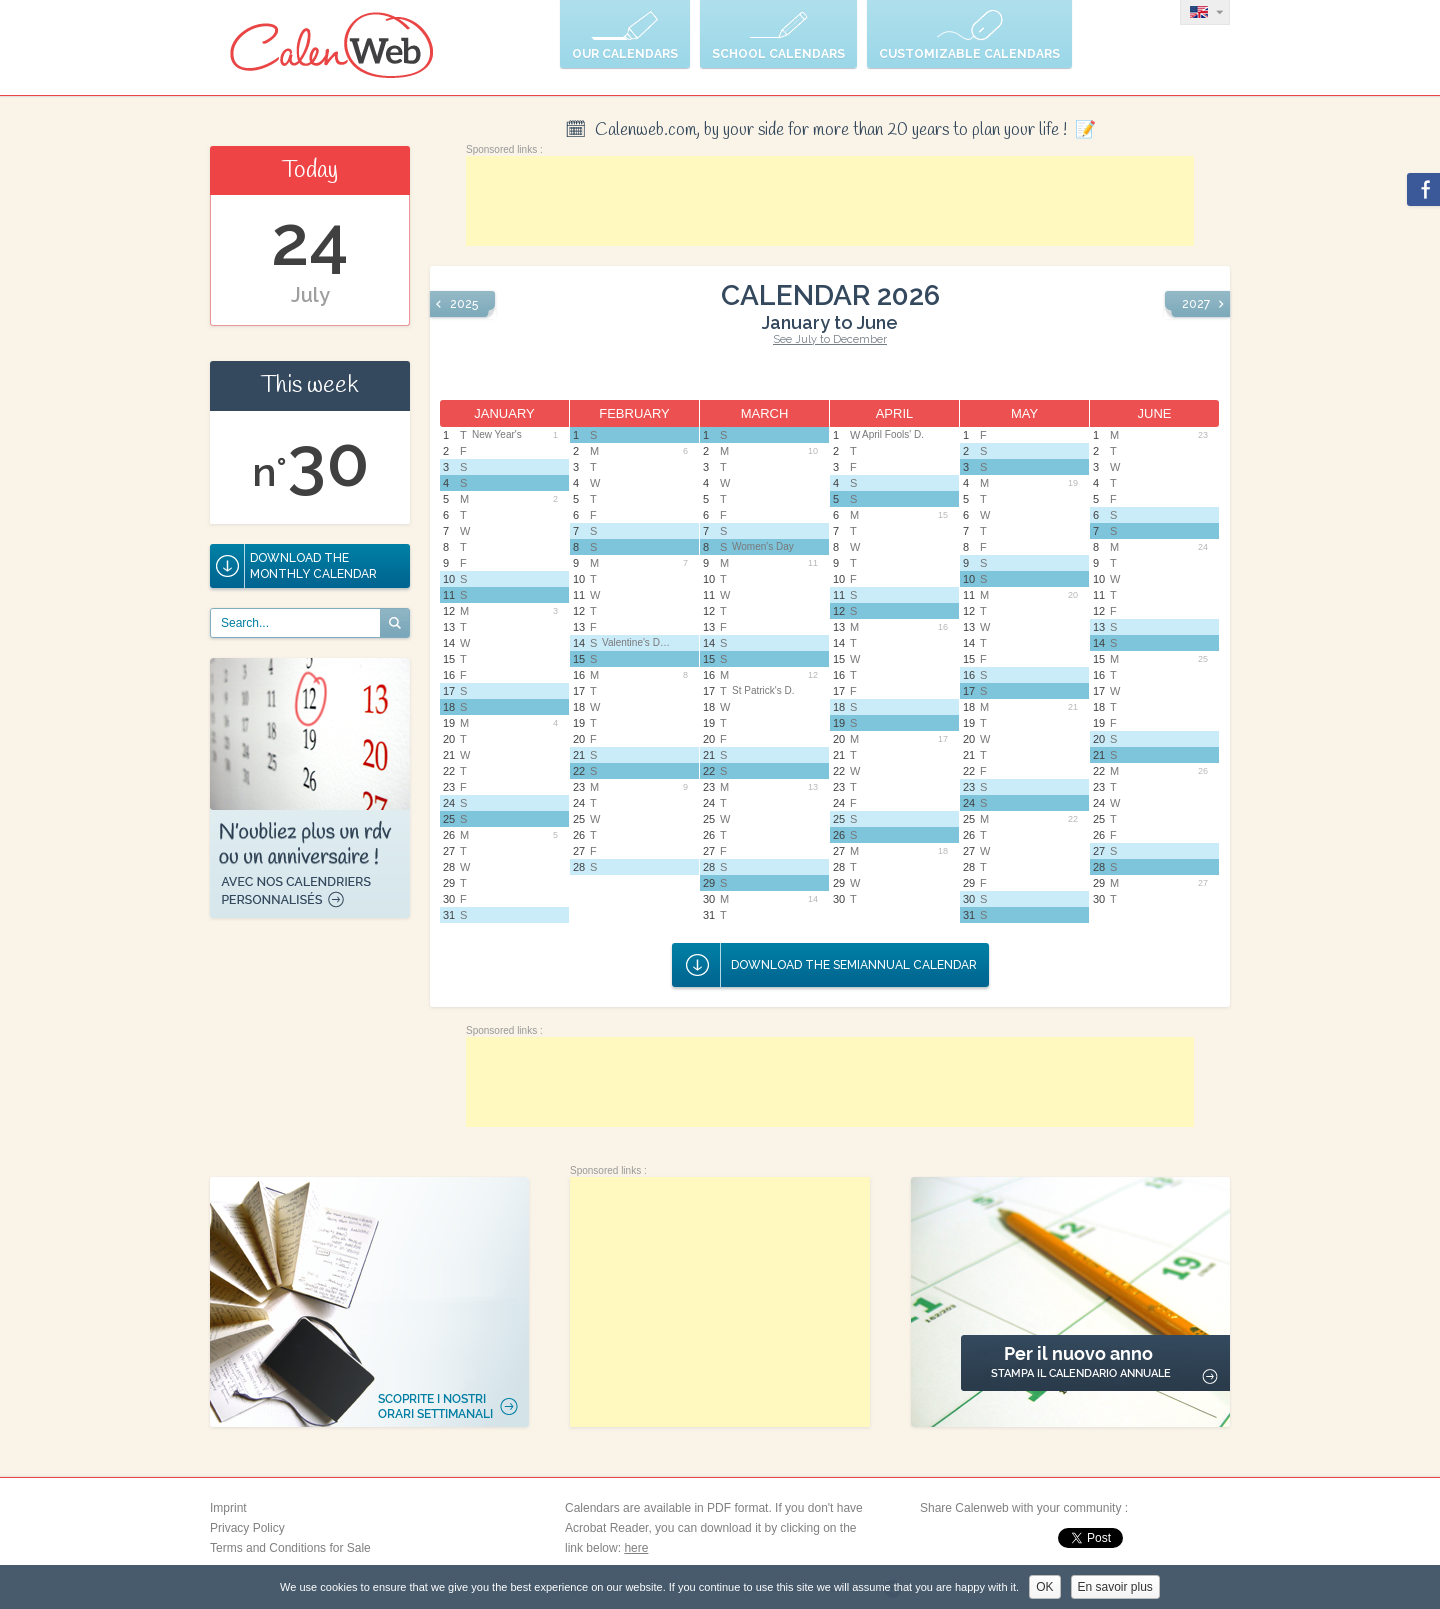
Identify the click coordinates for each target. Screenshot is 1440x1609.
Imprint (228, 1508)
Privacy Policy (247, 1528)
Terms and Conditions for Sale (290, 1548)
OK (1044, 1587)
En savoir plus (1115, 1587)
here (636, 1548)
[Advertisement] (830, 201)
